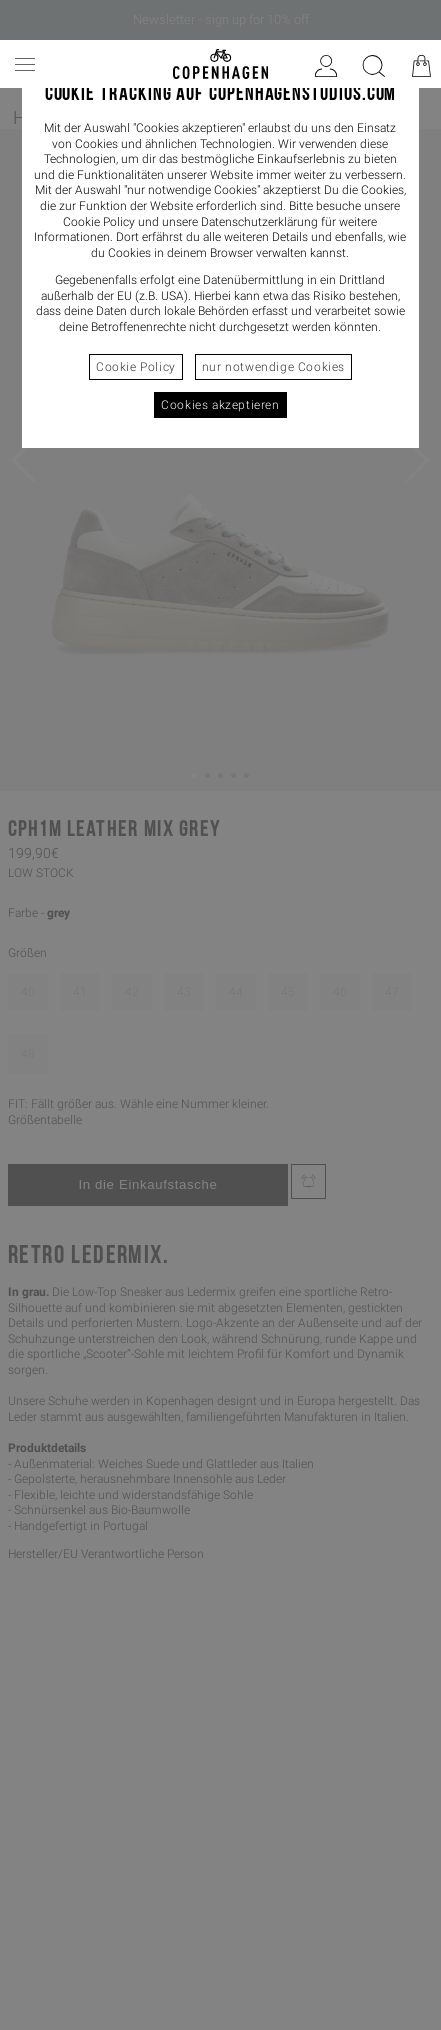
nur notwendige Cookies (273, 367)
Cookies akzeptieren (220, 405)
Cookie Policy (136, 367)
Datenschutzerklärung (259, 222)
